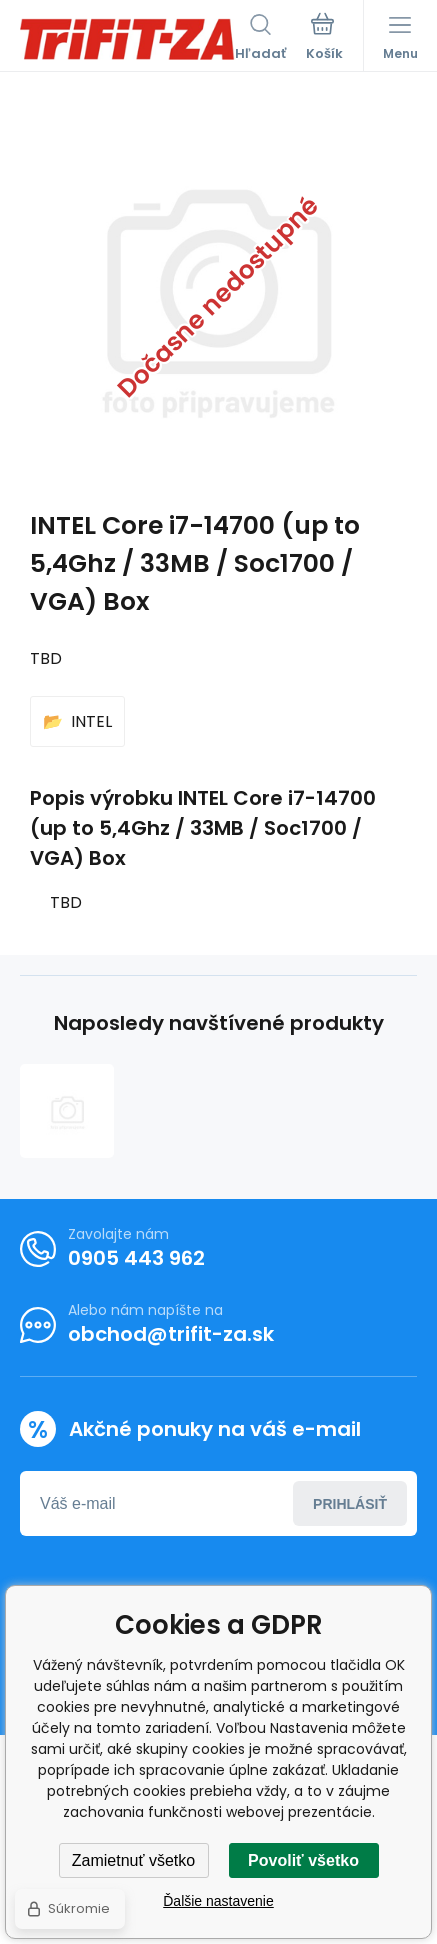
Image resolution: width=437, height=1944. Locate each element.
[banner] (127, 39)
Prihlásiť (350, 1503)
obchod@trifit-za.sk (171, 1334)
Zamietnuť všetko (133, 1860)
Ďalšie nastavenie (218, 1901)
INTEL (91, 721)
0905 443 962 (136, 1258)
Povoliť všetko (303, 1860)
